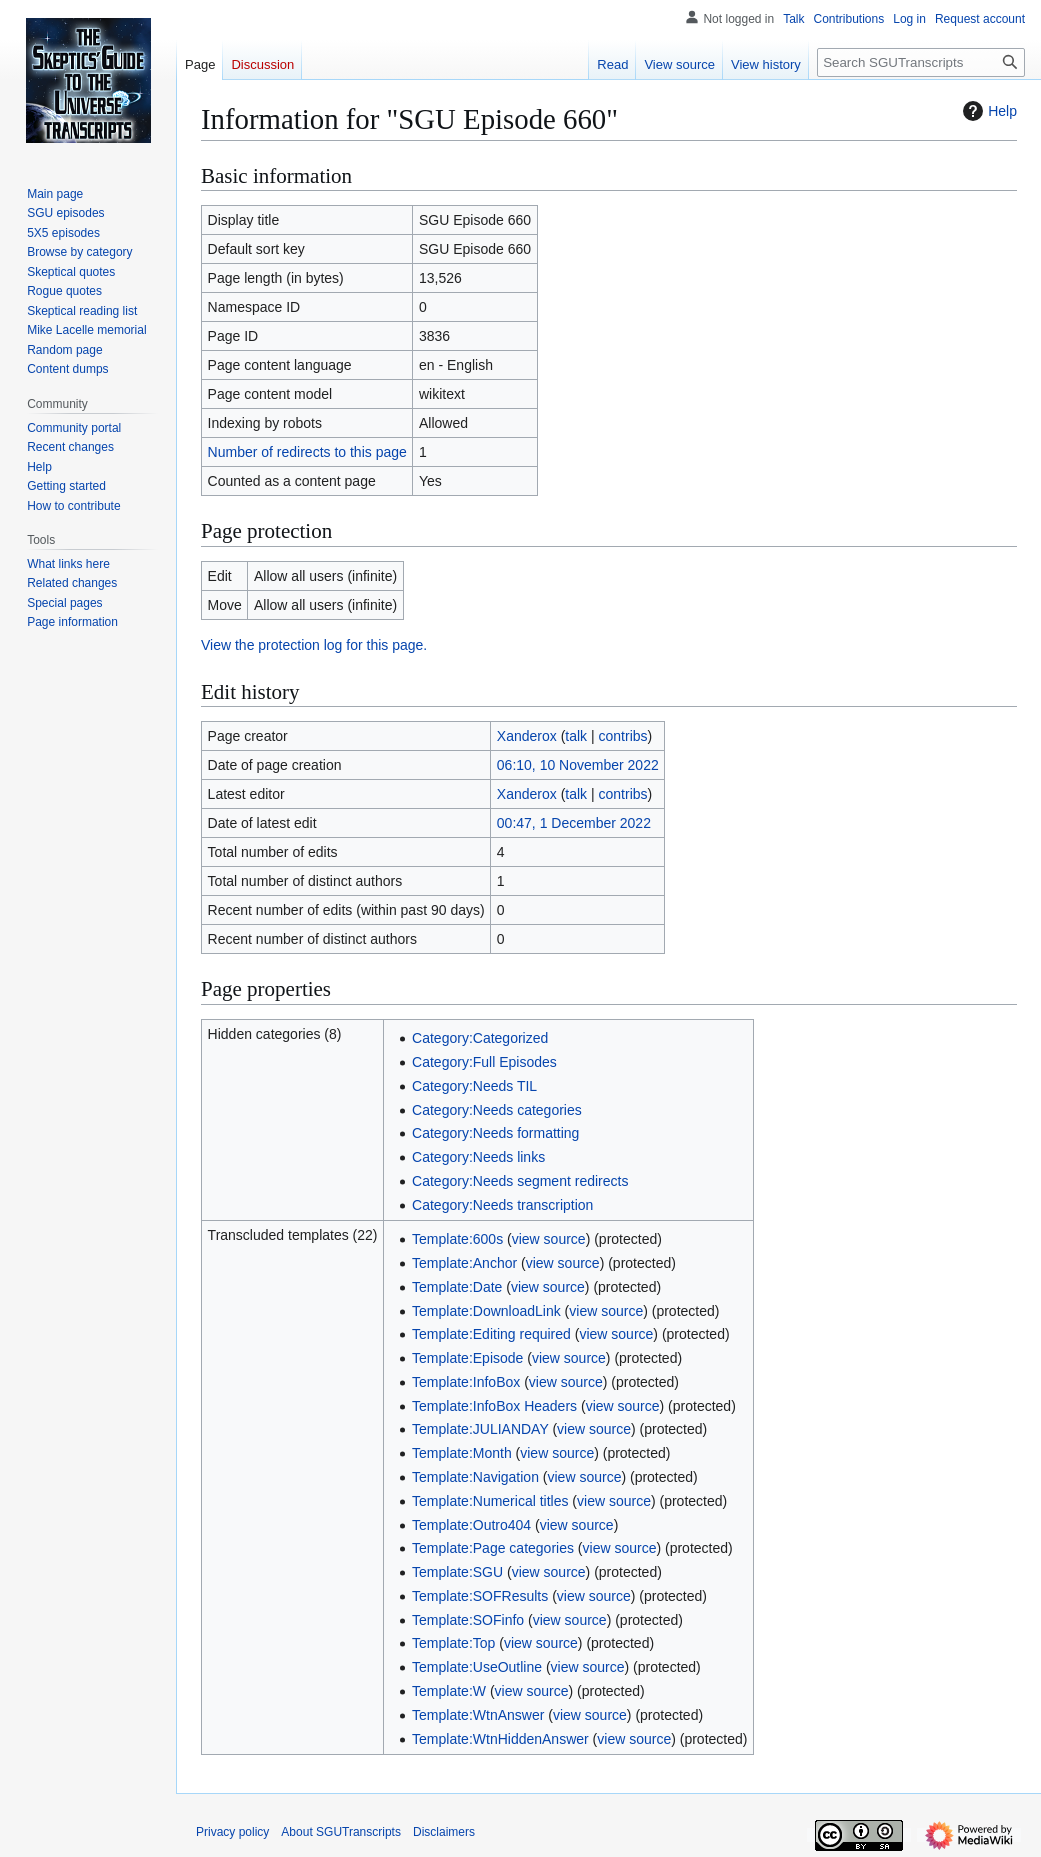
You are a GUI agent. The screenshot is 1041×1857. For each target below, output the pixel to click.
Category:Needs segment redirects (520, 1181)
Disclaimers (444, 1832)
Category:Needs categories (497, 1110)
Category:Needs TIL (474, 1086)
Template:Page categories (493, 1548)
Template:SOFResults (480, 1596)
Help (987, 111)
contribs (623, 736)
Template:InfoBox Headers (494, 1406)
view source (549, 1239)
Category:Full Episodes (484, 1062)
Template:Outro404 (471, 1525)
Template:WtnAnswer (478, 1715)
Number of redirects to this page (307, 452)
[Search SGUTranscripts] (921, 62)
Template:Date (457, 1287)
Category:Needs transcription (502, 1205)
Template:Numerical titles (490, 1501)
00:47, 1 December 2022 (574, 823)
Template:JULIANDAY (480, 1429)
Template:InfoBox (466, 1382)
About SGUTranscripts (341, 1832)
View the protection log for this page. (314, 645)
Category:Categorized (480, 1038)
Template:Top (453, 1643)
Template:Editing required (491, 1334)
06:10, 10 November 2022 (578, 765)
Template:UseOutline (477, 1667)
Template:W (449, 1691)
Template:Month (462, 1453)
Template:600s (457, 1239)
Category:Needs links (478, 1157)
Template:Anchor (464, 1263)
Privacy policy (232, 1832)
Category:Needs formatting (495, 1133)
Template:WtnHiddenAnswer (500, 1739)
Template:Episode (467, 1358)
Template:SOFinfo (468, 1620)
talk (576, 736)
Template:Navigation (475, 1477)
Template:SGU (457, 1572)
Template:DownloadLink (486, 1311)
